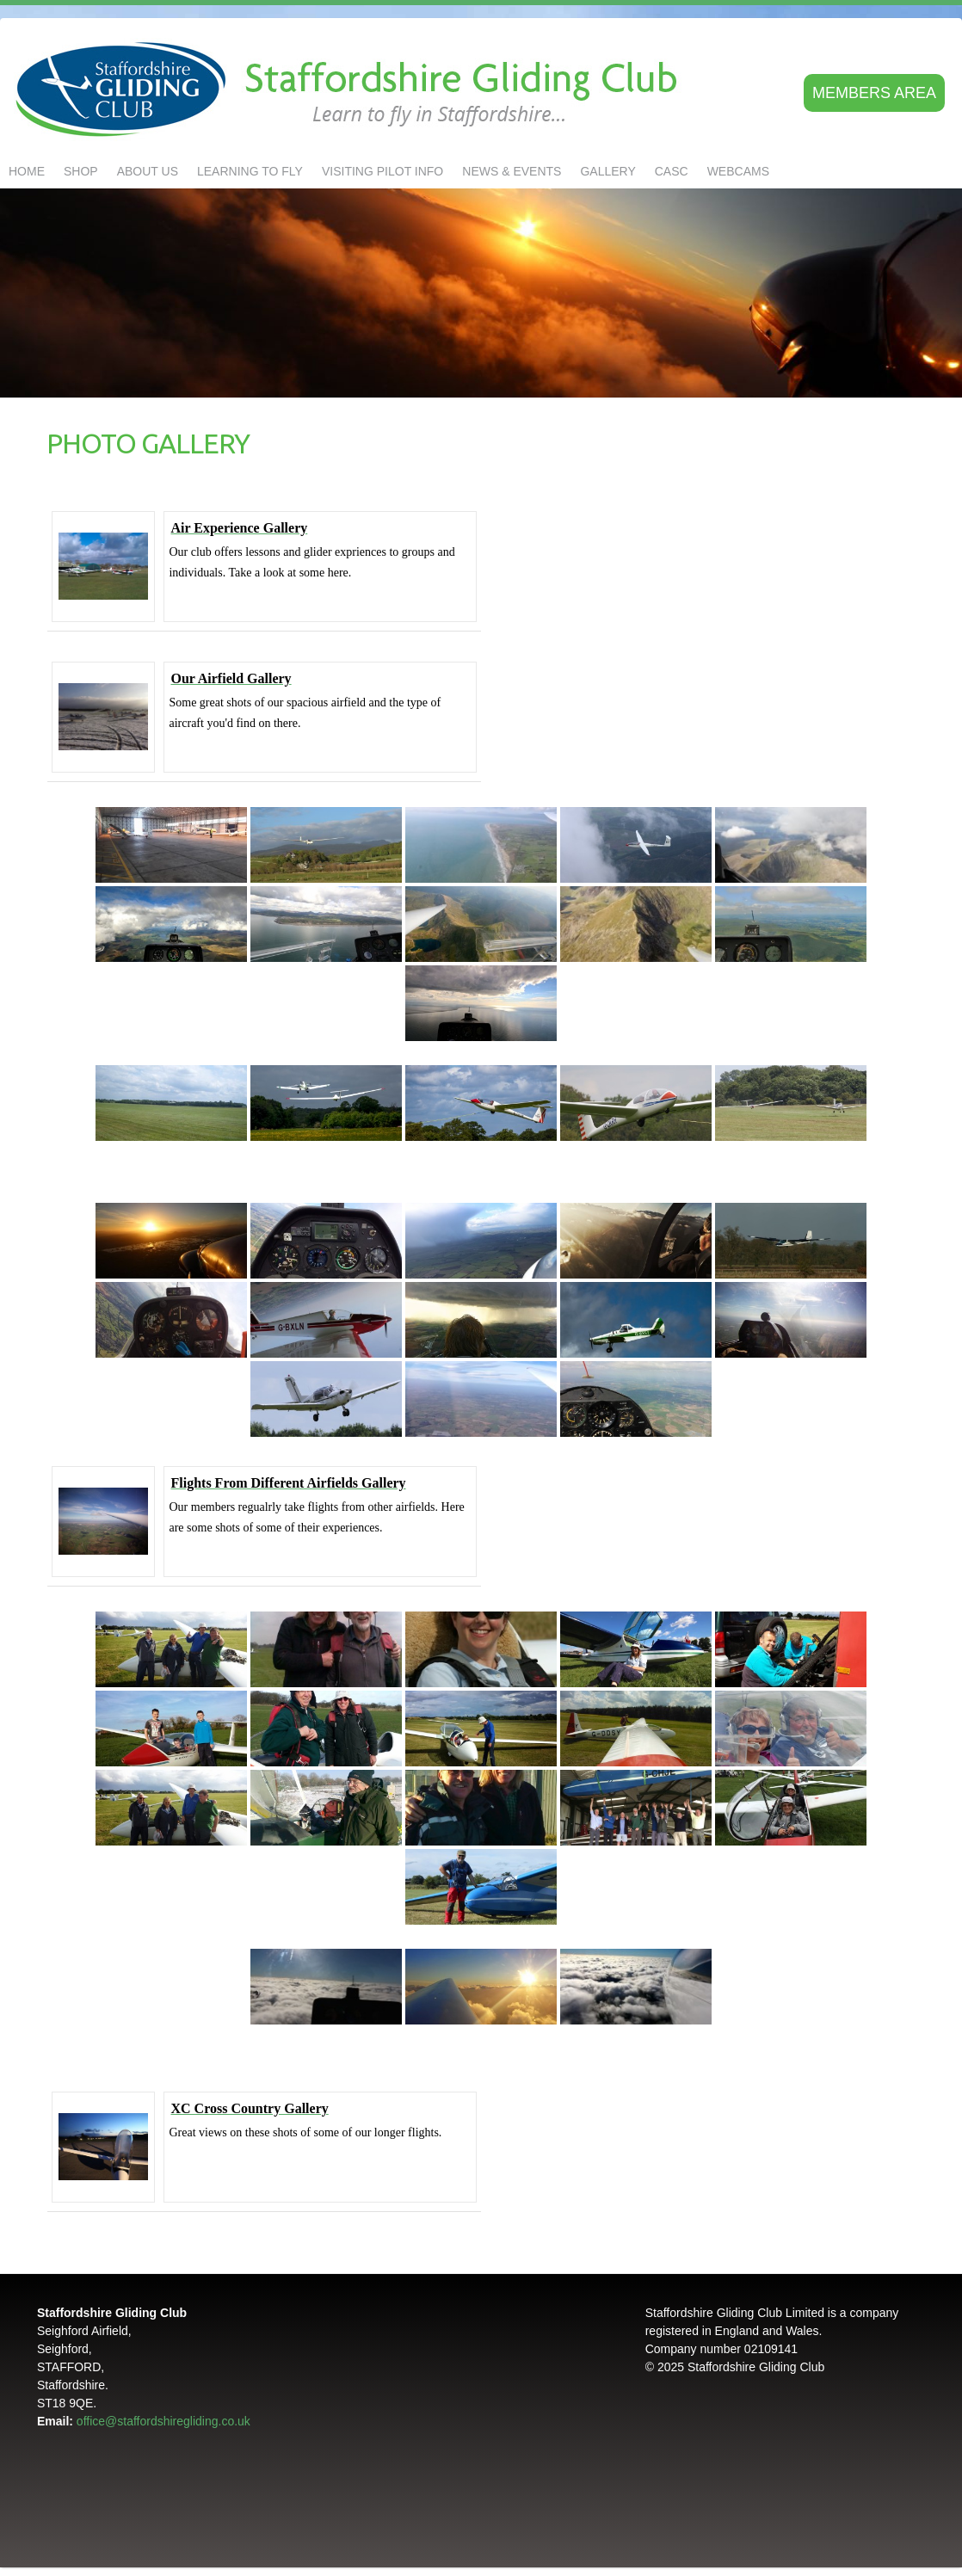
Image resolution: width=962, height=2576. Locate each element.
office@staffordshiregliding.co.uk (163, 2421)
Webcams (738, 171)
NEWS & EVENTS (511, 171)
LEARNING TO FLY (250, 171)
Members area (874, 93)
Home (27, 171)
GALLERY (607, 171)
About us (147, 171)
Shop (81, 171)
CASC (671, 171)
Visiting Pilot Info (382, 171)
